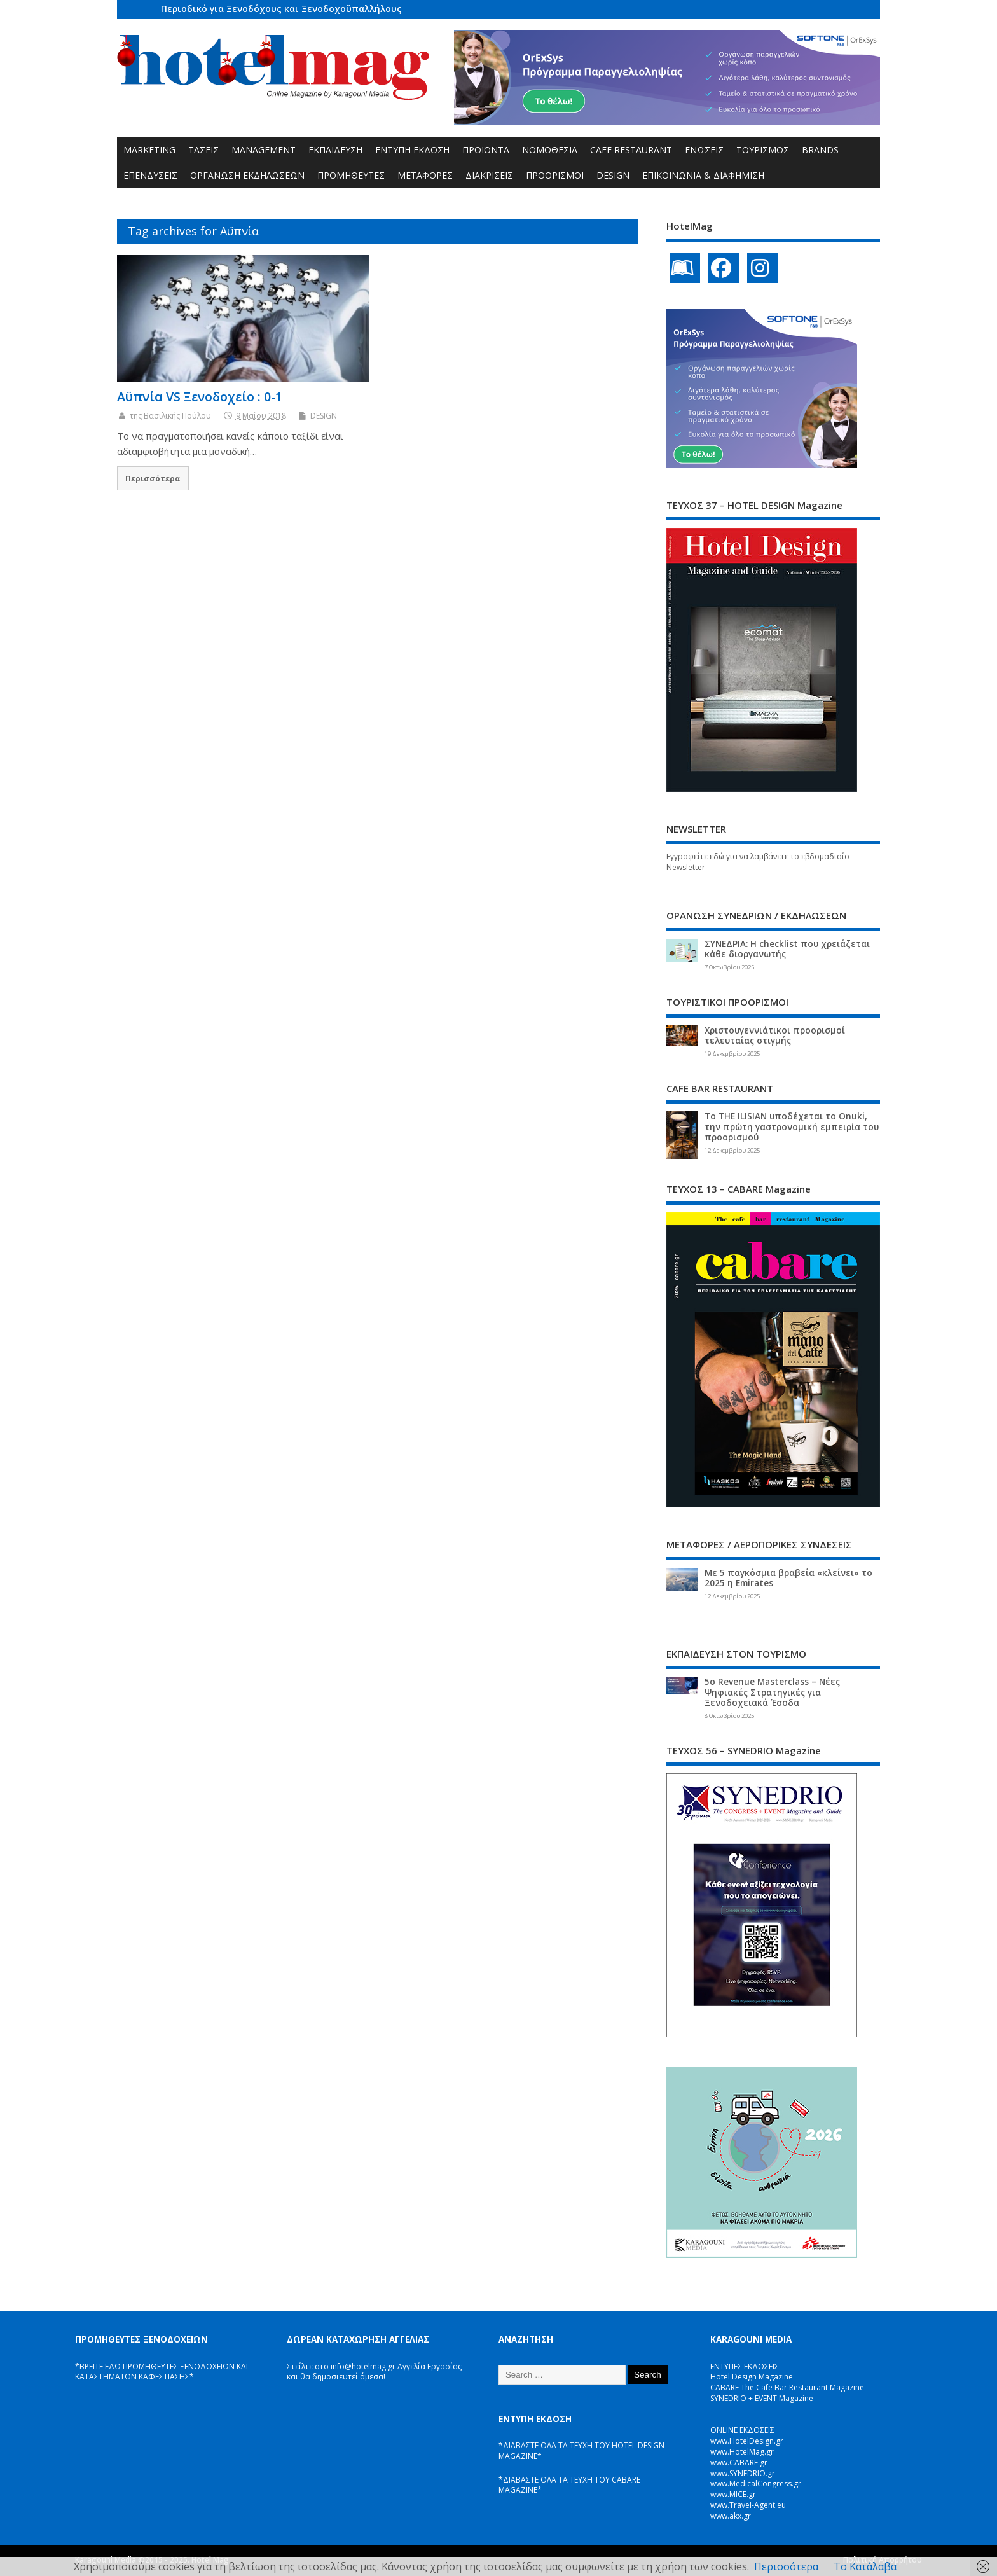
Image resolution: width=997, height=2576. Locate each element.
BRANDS (820, 150)
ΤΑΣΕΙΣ (203, 150)
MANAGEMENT (263, 150)
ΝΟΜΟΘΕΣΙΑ (549, 150)
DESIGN (612, 175)
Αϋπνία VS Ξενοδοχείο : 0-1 (199, 396)
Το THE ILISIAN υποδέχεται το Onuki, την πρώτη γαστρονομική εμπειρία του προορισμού (792, 1126)
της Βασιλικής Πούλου (170, 415)
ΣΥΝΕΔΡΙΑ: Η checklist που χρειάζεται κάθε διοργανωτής (787, 949)
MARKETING (149, 150)
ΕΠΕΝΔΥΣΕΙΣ (150, 175)
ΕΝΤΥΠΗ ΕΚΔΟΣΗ (412, 150)
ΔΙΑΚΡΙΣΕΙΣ (489, 175)
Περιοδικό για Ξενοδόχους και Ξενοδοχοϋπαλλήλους (281, 9)
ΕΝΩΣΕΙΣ (704, 150)
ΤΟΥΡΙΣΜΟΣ (762, 150)
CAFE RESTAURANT (631, 150)
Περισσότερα (153, 478)
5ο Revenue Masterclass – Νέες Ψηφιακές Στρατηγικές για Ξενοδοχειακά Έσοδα (772, 1692)
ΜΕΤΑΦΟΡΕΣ (425, 175)
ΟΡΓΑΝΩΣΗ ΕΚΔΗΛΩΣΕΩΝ (247, 175)
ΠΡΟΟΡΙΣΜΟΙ (555, 175)
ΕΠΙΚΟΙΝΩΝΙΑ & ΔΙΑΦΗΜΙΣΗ (703, 175)
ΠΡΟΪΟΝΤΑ (485, 150)
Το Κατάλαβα (865, 2566)
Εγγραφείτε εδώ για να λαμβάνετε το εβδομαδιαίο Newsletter (757, 862)
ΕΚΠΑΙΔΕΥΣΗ (335, 150)
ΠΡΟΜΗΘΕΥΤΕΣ (351, 175)
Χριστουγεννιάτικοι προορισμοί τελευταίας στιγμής (775, 1035)
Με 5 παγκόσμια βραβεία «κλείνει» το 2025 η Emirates (788, 1578)
